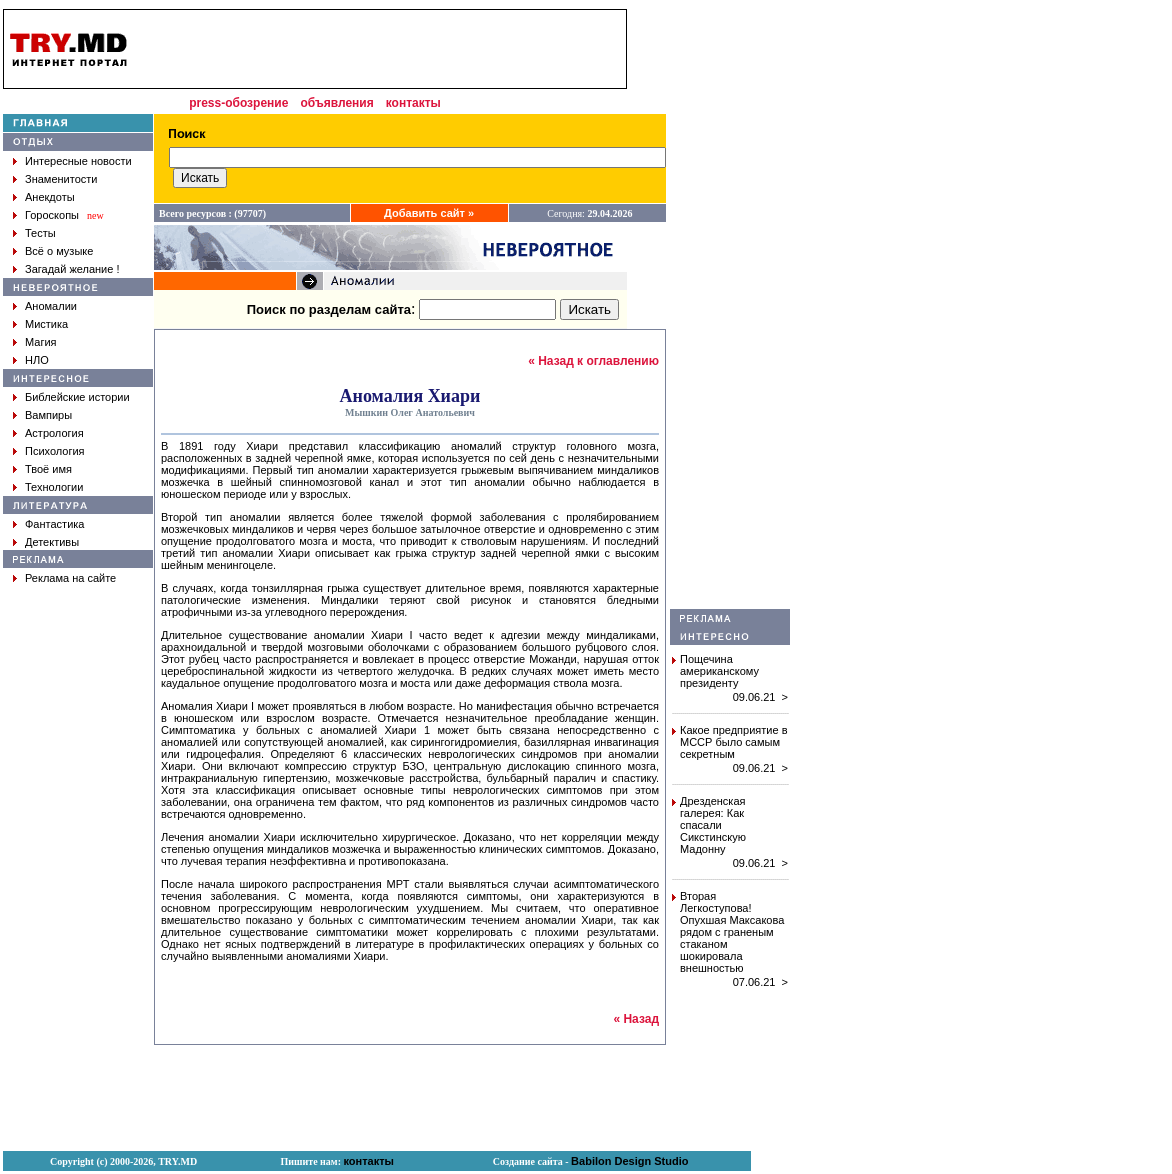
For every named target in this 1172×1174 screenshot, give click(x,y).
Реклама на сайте (70, 578)
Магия (41, 342)
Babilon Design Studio (629, 1161)
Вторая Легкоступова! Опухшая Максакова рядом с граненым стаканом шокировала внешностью (732, 932)
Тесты (40, 233)
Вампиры (48, 415)
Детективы (52, 542)
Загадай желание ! (72, 269)
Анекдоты (50, 197)
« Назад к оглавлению (593, 361)
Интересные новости (78, 161)
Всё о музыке (59, 251)
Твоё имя (48, 469)
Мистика (46, 324)
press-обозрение (238, 103)
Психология (55, 451)
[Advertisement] (730, 309)
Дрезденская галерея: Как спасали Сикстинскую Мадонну (713, 825)
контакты (413, 103)
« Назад (636, 1019)
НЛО (37, 360)
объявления (336, 103)
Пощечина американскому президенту (719, 671)
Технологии (54, 487)
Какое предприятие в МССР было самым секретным (734, 742)
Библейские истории (77, 397)
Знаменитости (61, 179)
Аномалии (51, 306)
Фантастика (54, 524)
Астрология (54, 433)
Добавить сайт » (429, 213)
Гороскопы (52, 215)
